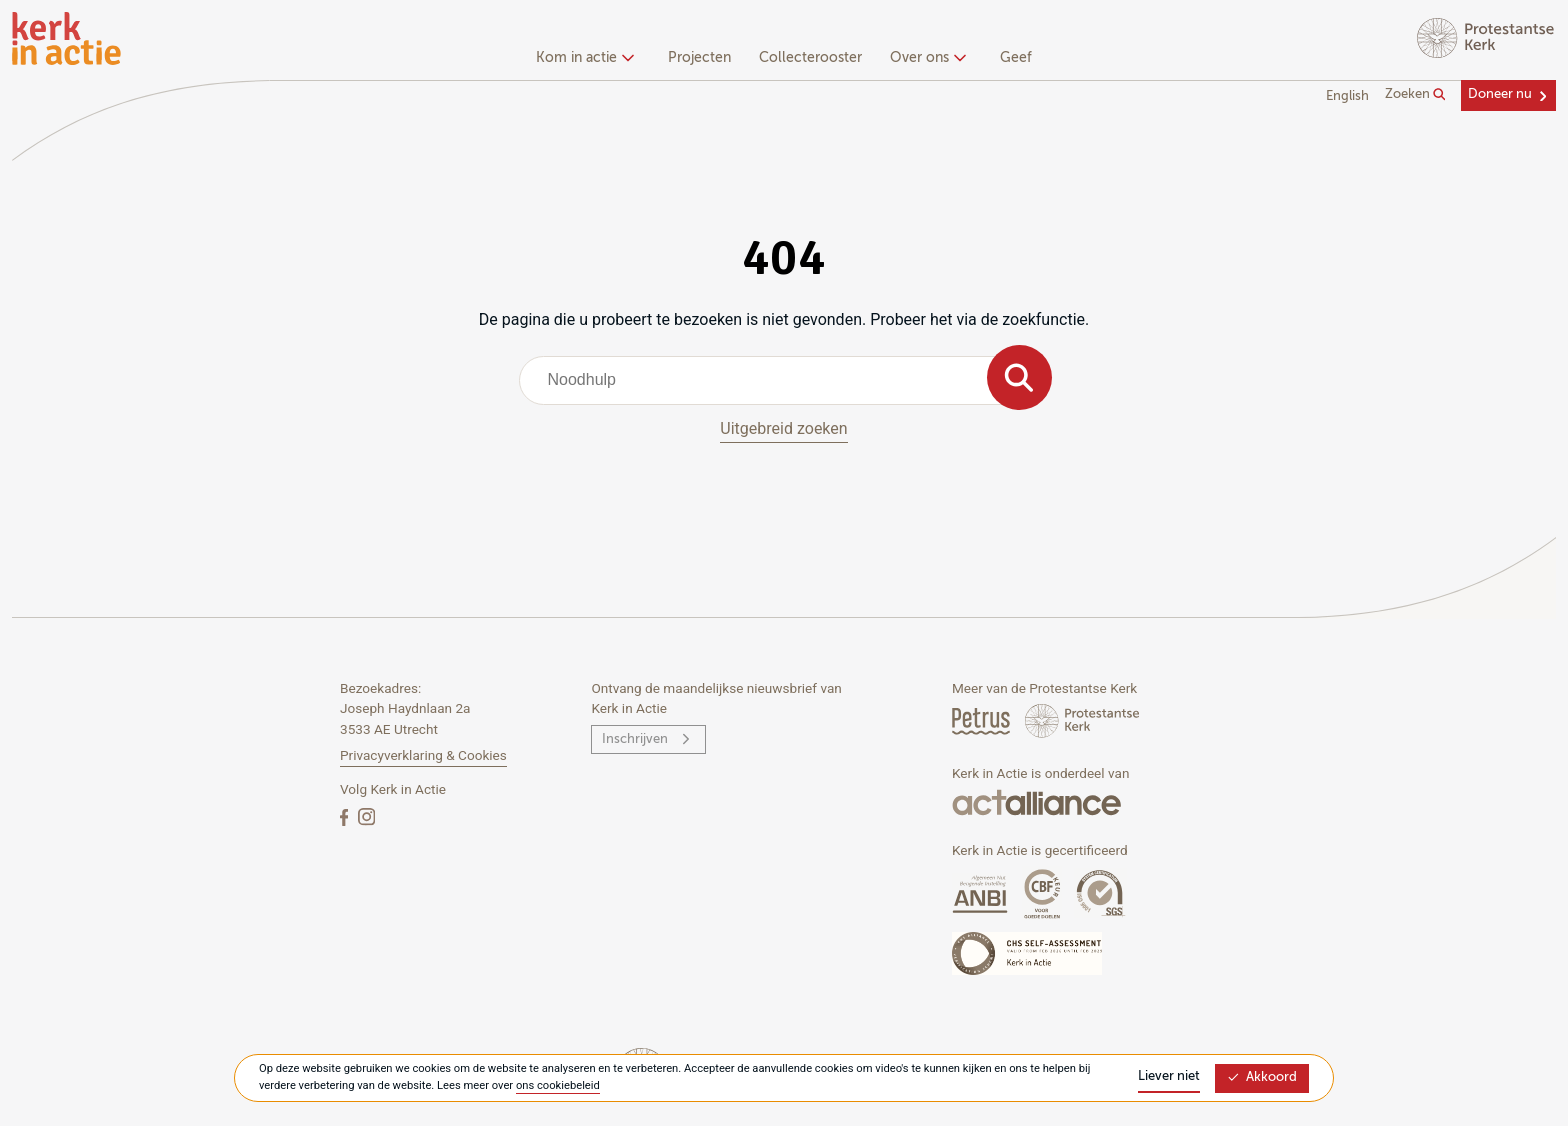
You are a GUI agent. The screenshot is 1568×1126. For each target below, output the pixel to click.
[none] (588, 60)
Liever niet (1169, 1076)
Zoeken (1415, 95)
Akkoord (1262, 1077)
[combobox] (784, 380)
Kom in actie (582, 58)
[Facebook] (346, 816)
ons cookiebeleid (558, 1085)
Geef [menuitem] (1016, 58)
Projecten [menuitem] (699, 58)
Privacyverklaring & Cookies (423, 755)
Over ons (925, 58)
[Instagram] (366, 816)
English (1347, 96)
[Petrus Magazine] (982, 720)
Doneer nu (1500, 94)
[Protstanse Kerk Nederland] (1082, 720)
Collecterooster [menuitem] (810, 58)
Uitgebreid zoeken (783, 428)
